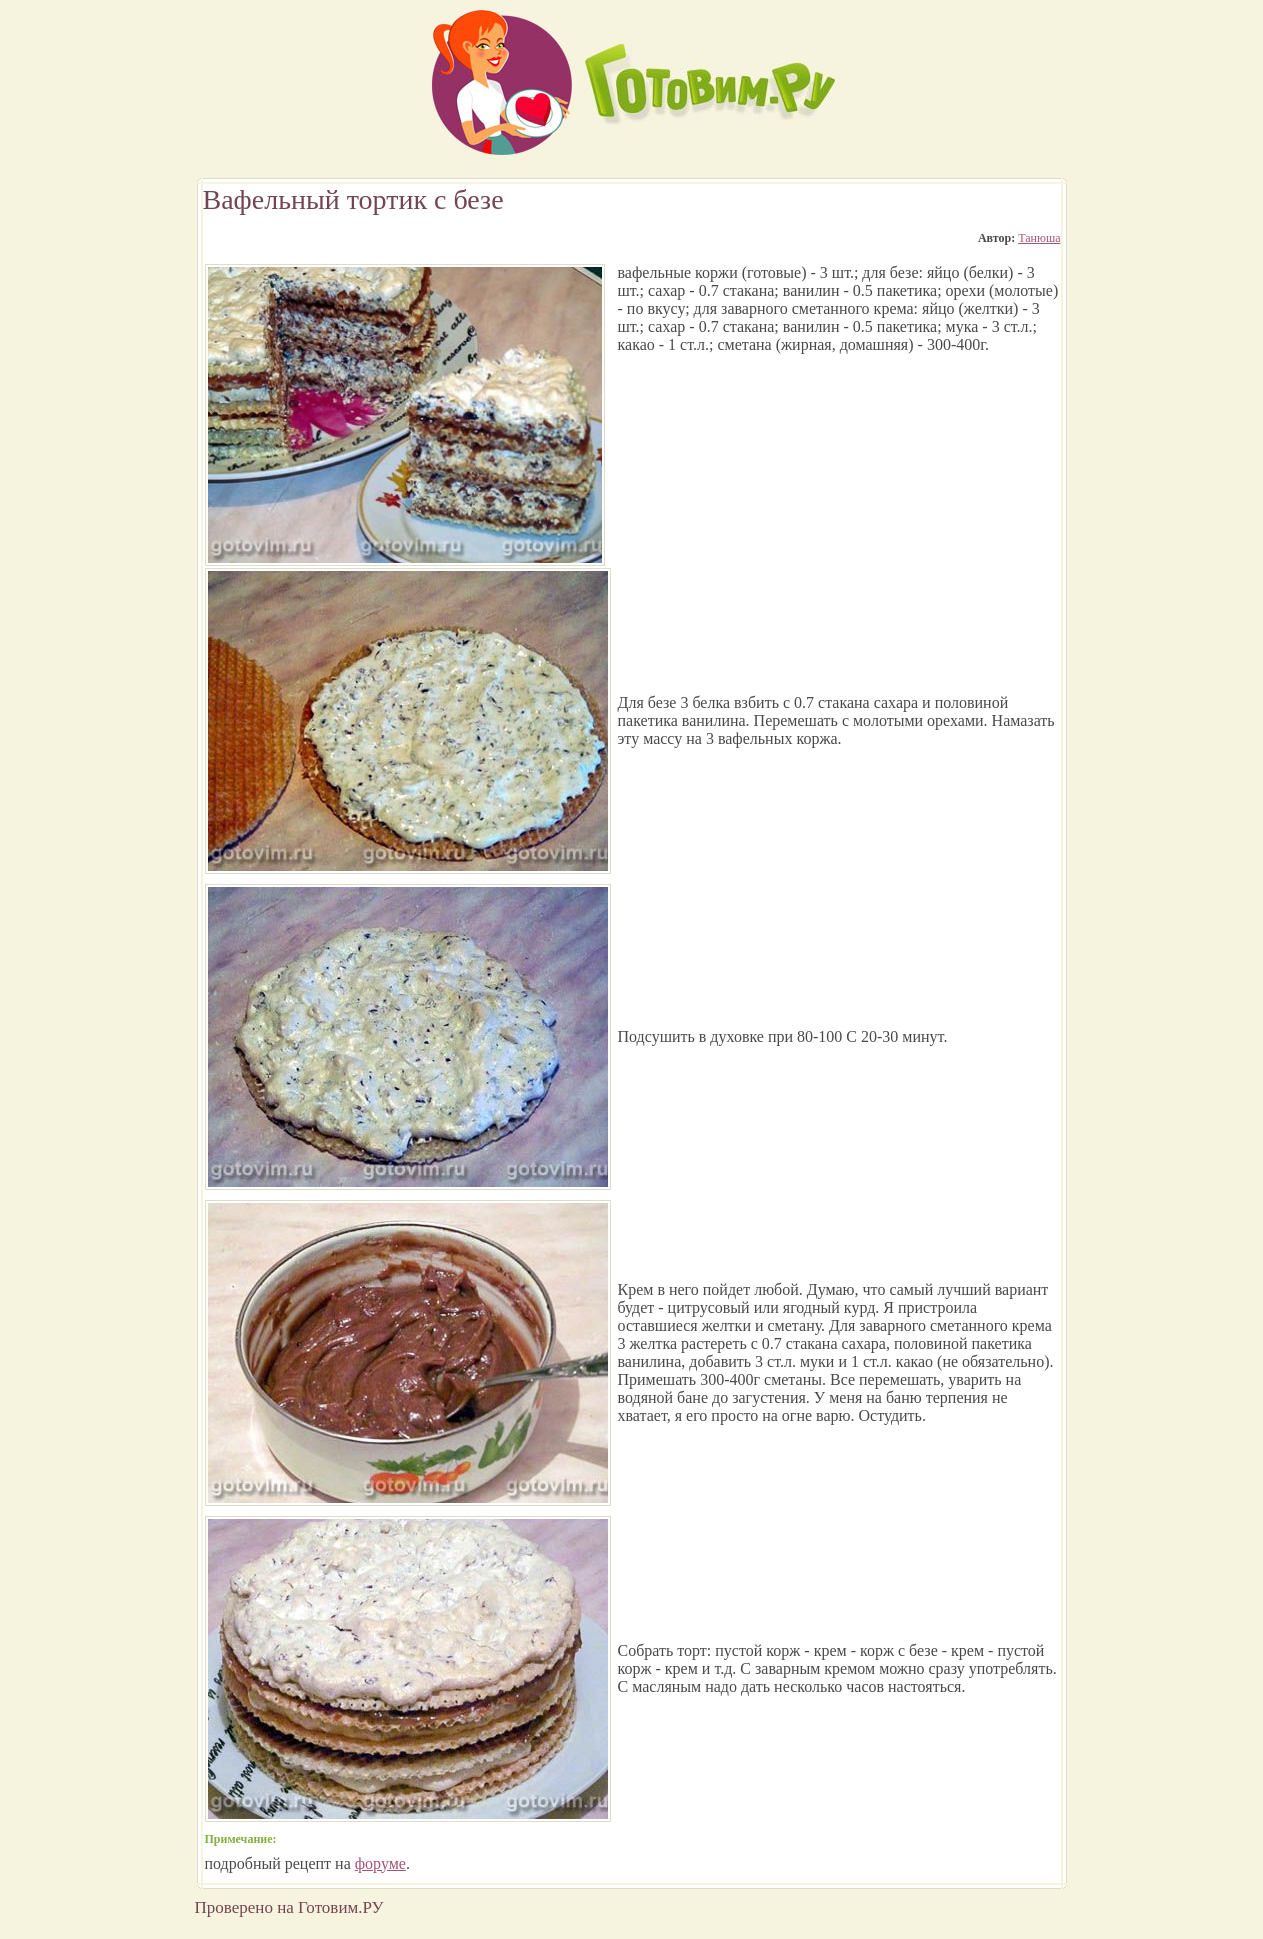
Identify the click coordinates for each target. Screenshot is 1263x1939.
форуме (380, 1863)
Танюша (1039, 238)
